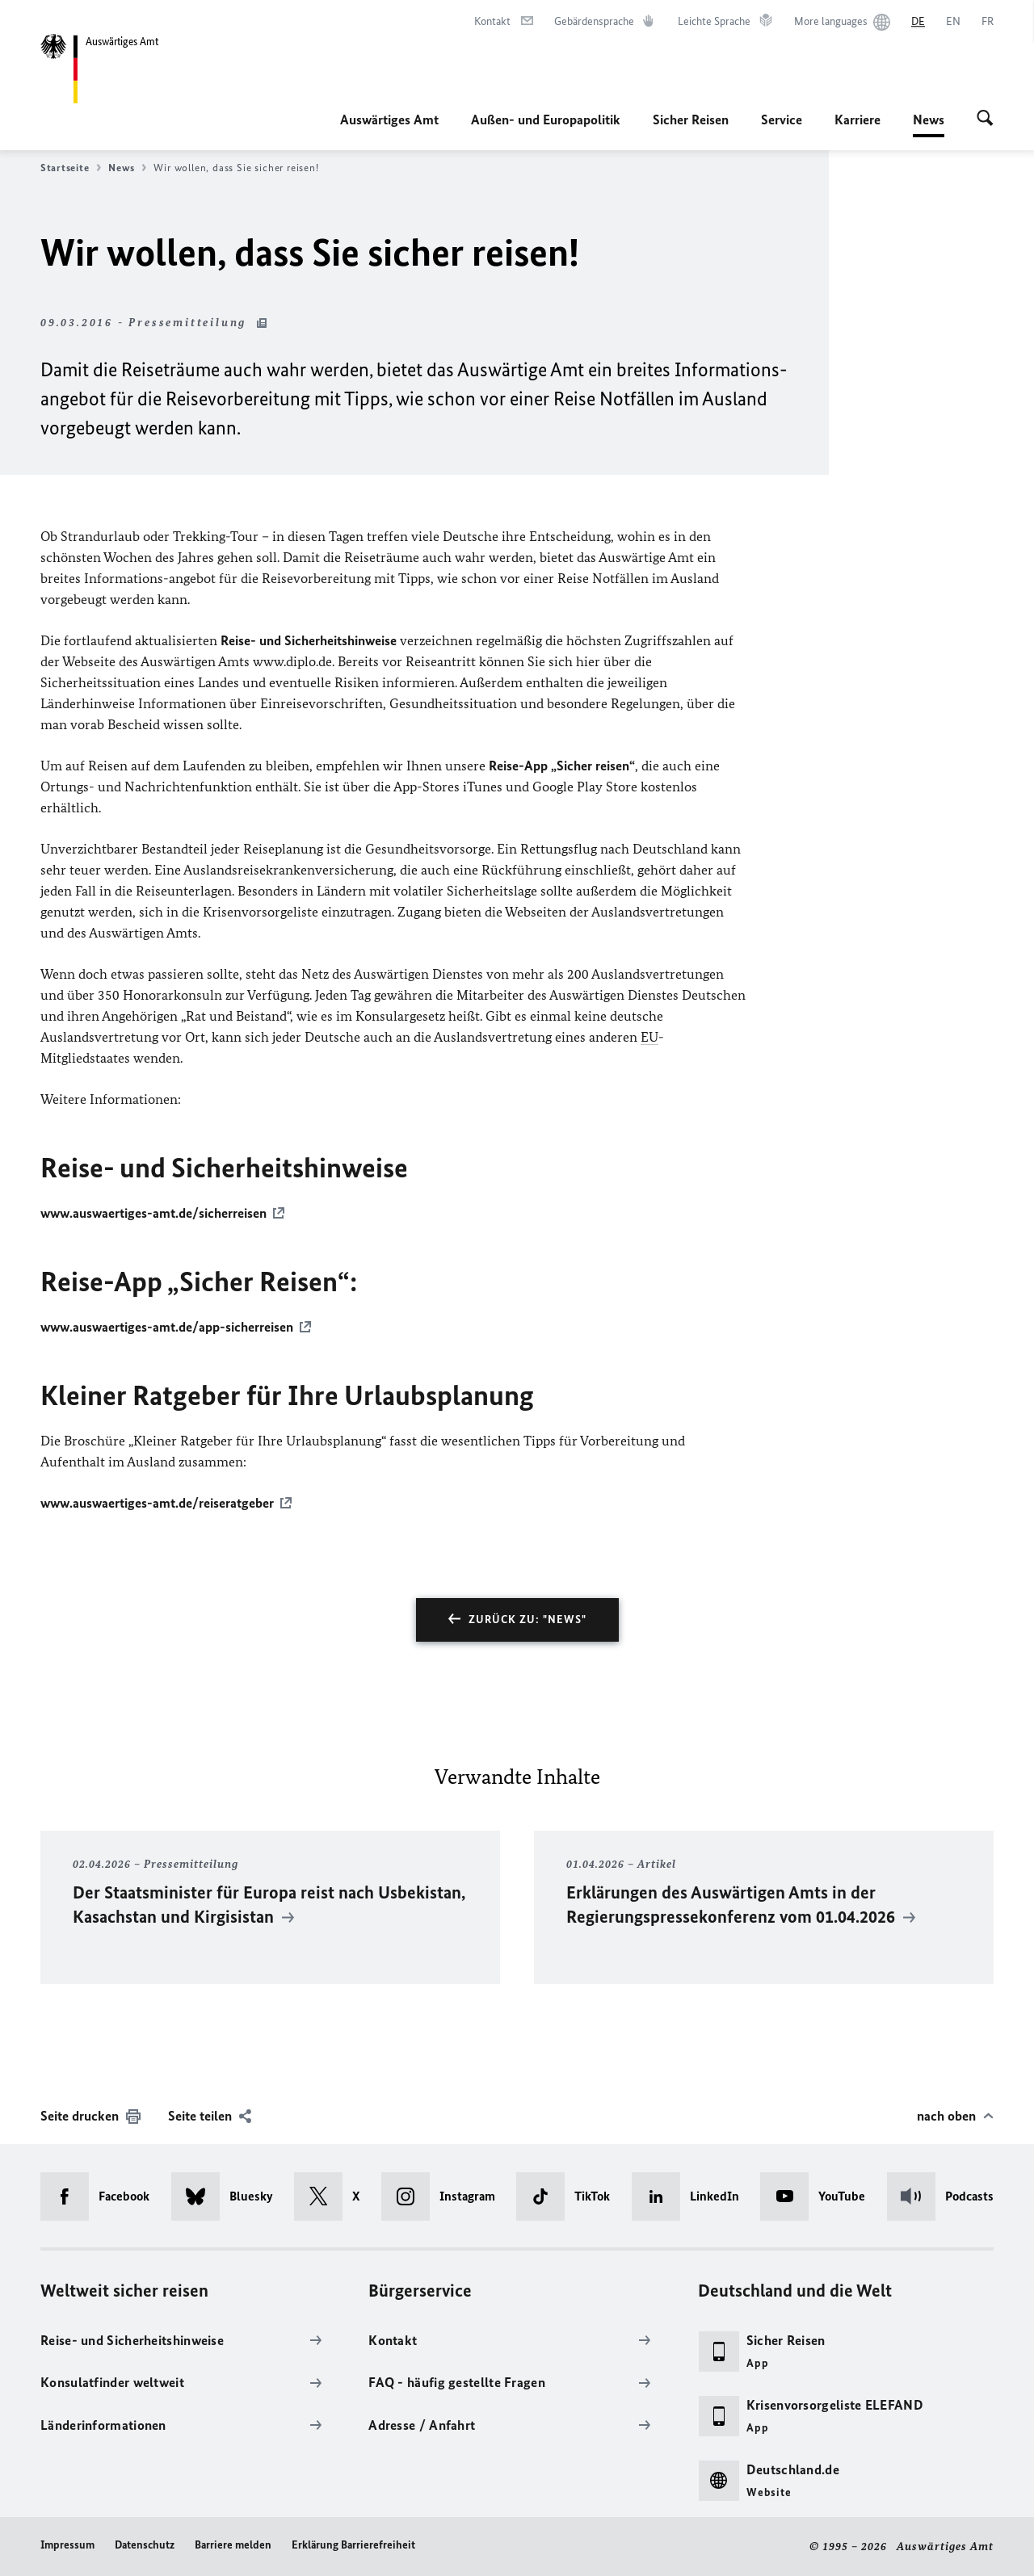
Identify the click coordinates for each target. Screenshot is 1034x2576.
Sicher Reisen (691, 119)
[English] (953, 22)
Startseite (70, 168)
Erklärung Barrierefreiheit (353, 2545)
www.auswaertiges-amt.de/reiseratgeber (157, 1503)
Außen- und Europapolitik (545, 119)
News (928, 119)
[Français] (987, 22)
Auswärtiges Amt (389, 119)
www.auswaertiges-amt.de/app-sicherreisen (166, 1327)
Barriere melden (233, 2545)
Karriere (857, 119)
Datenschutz (144, 2545)
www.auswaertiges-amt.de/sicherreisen (153, 1213)
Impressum (67, 2545)
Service (781, 119)
